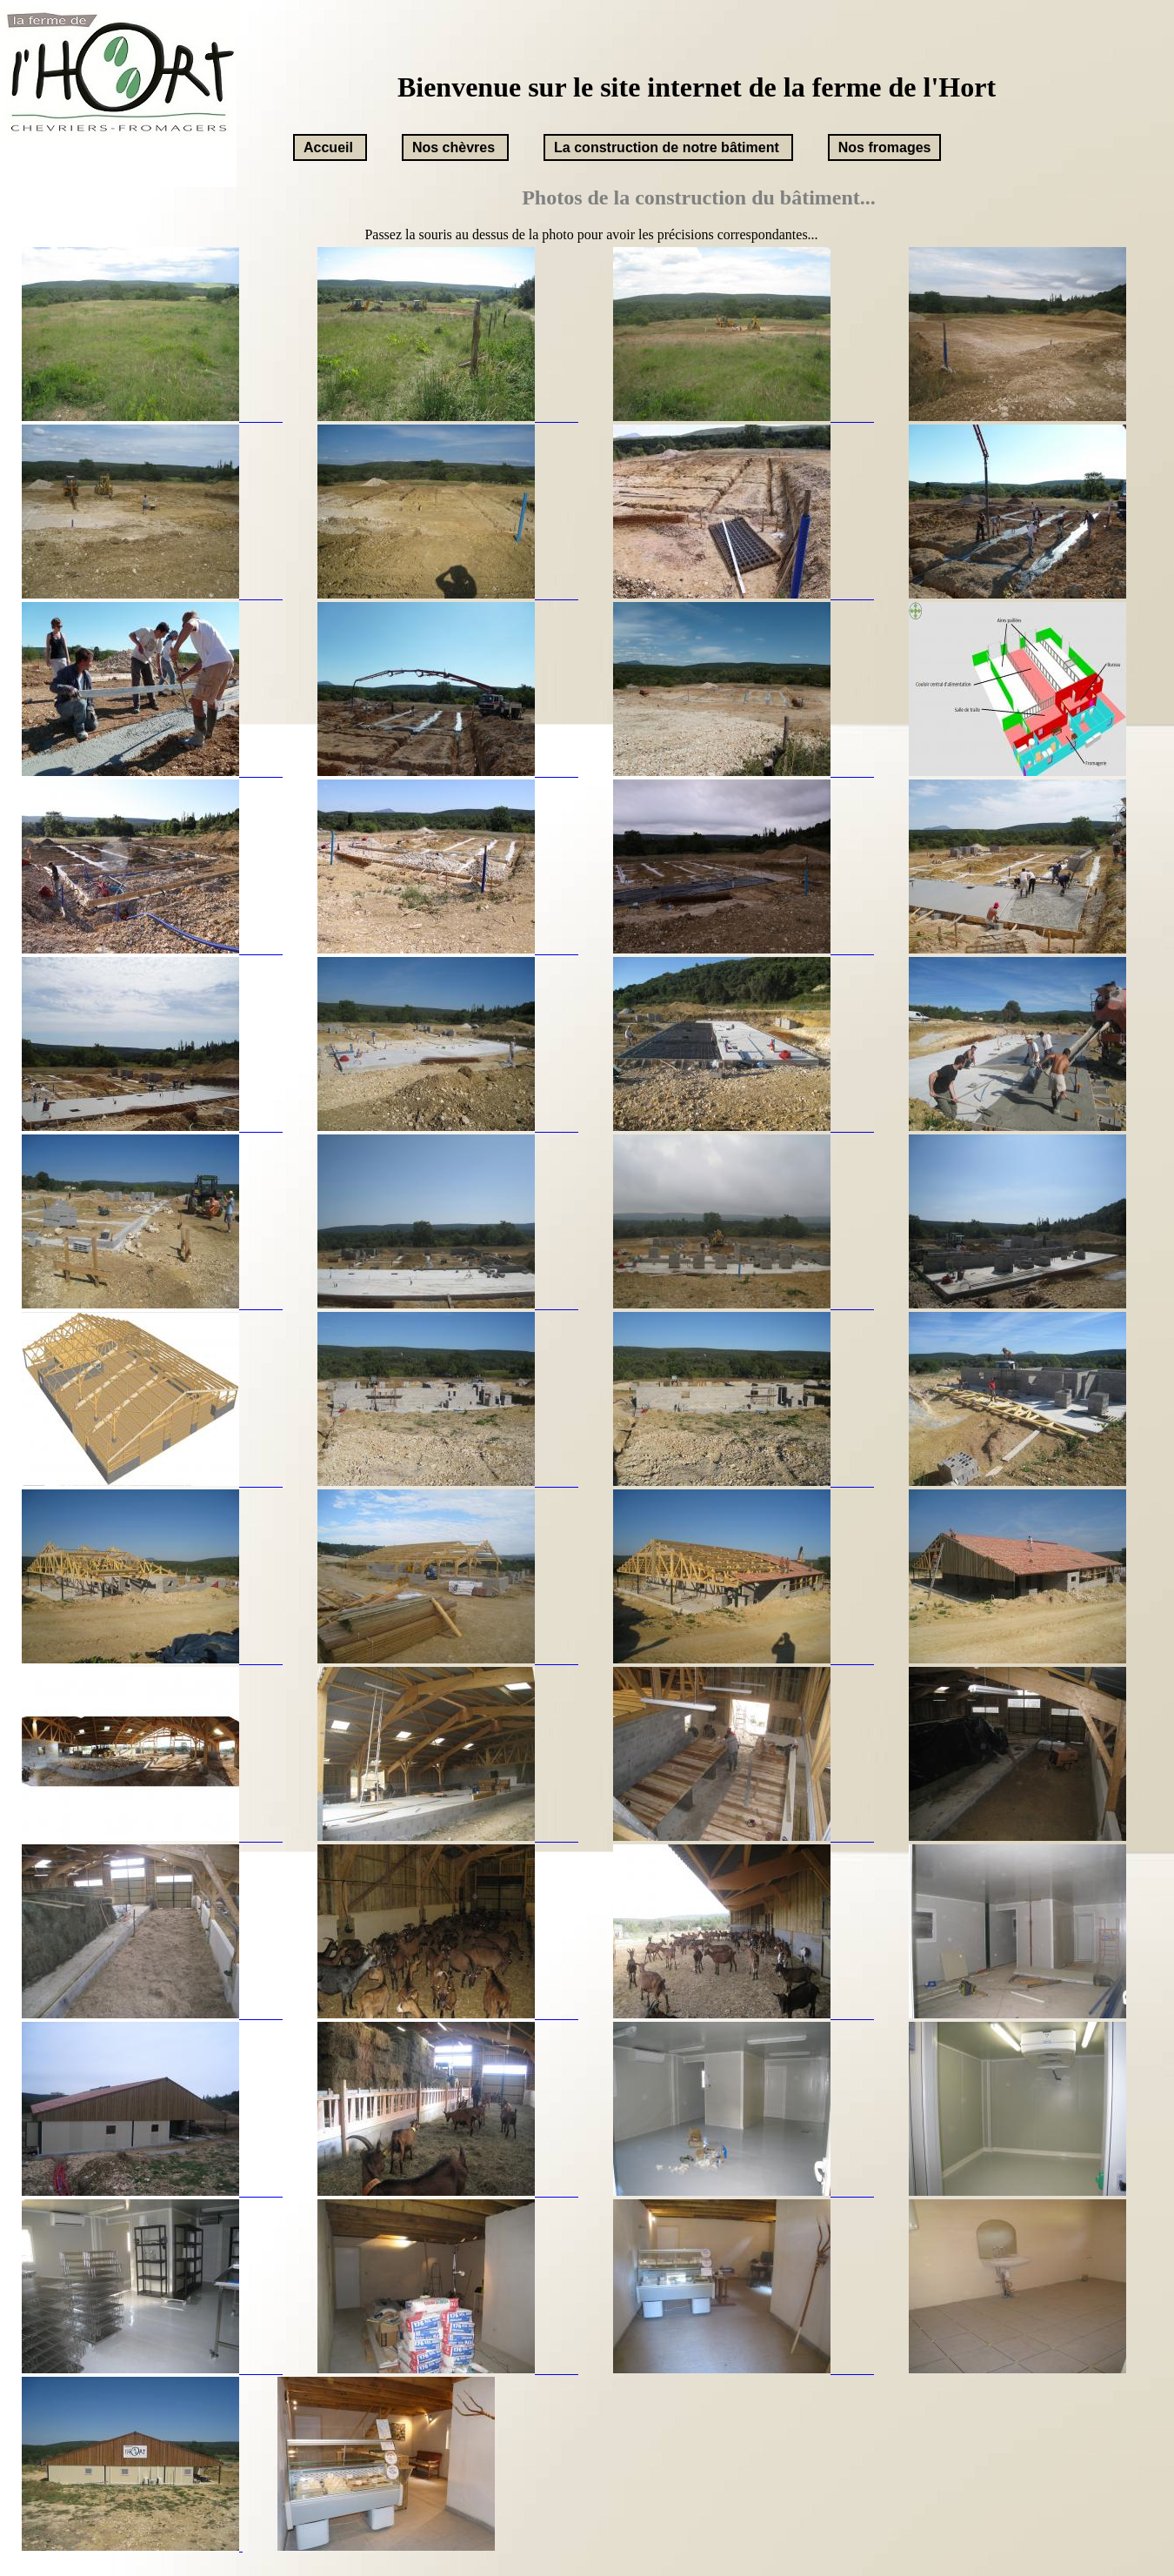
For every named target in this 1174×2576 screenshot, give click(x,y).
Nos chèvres (453, 147)
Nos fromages (884, 147)
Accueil (328, 147)
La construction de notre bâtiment (666, 147)
